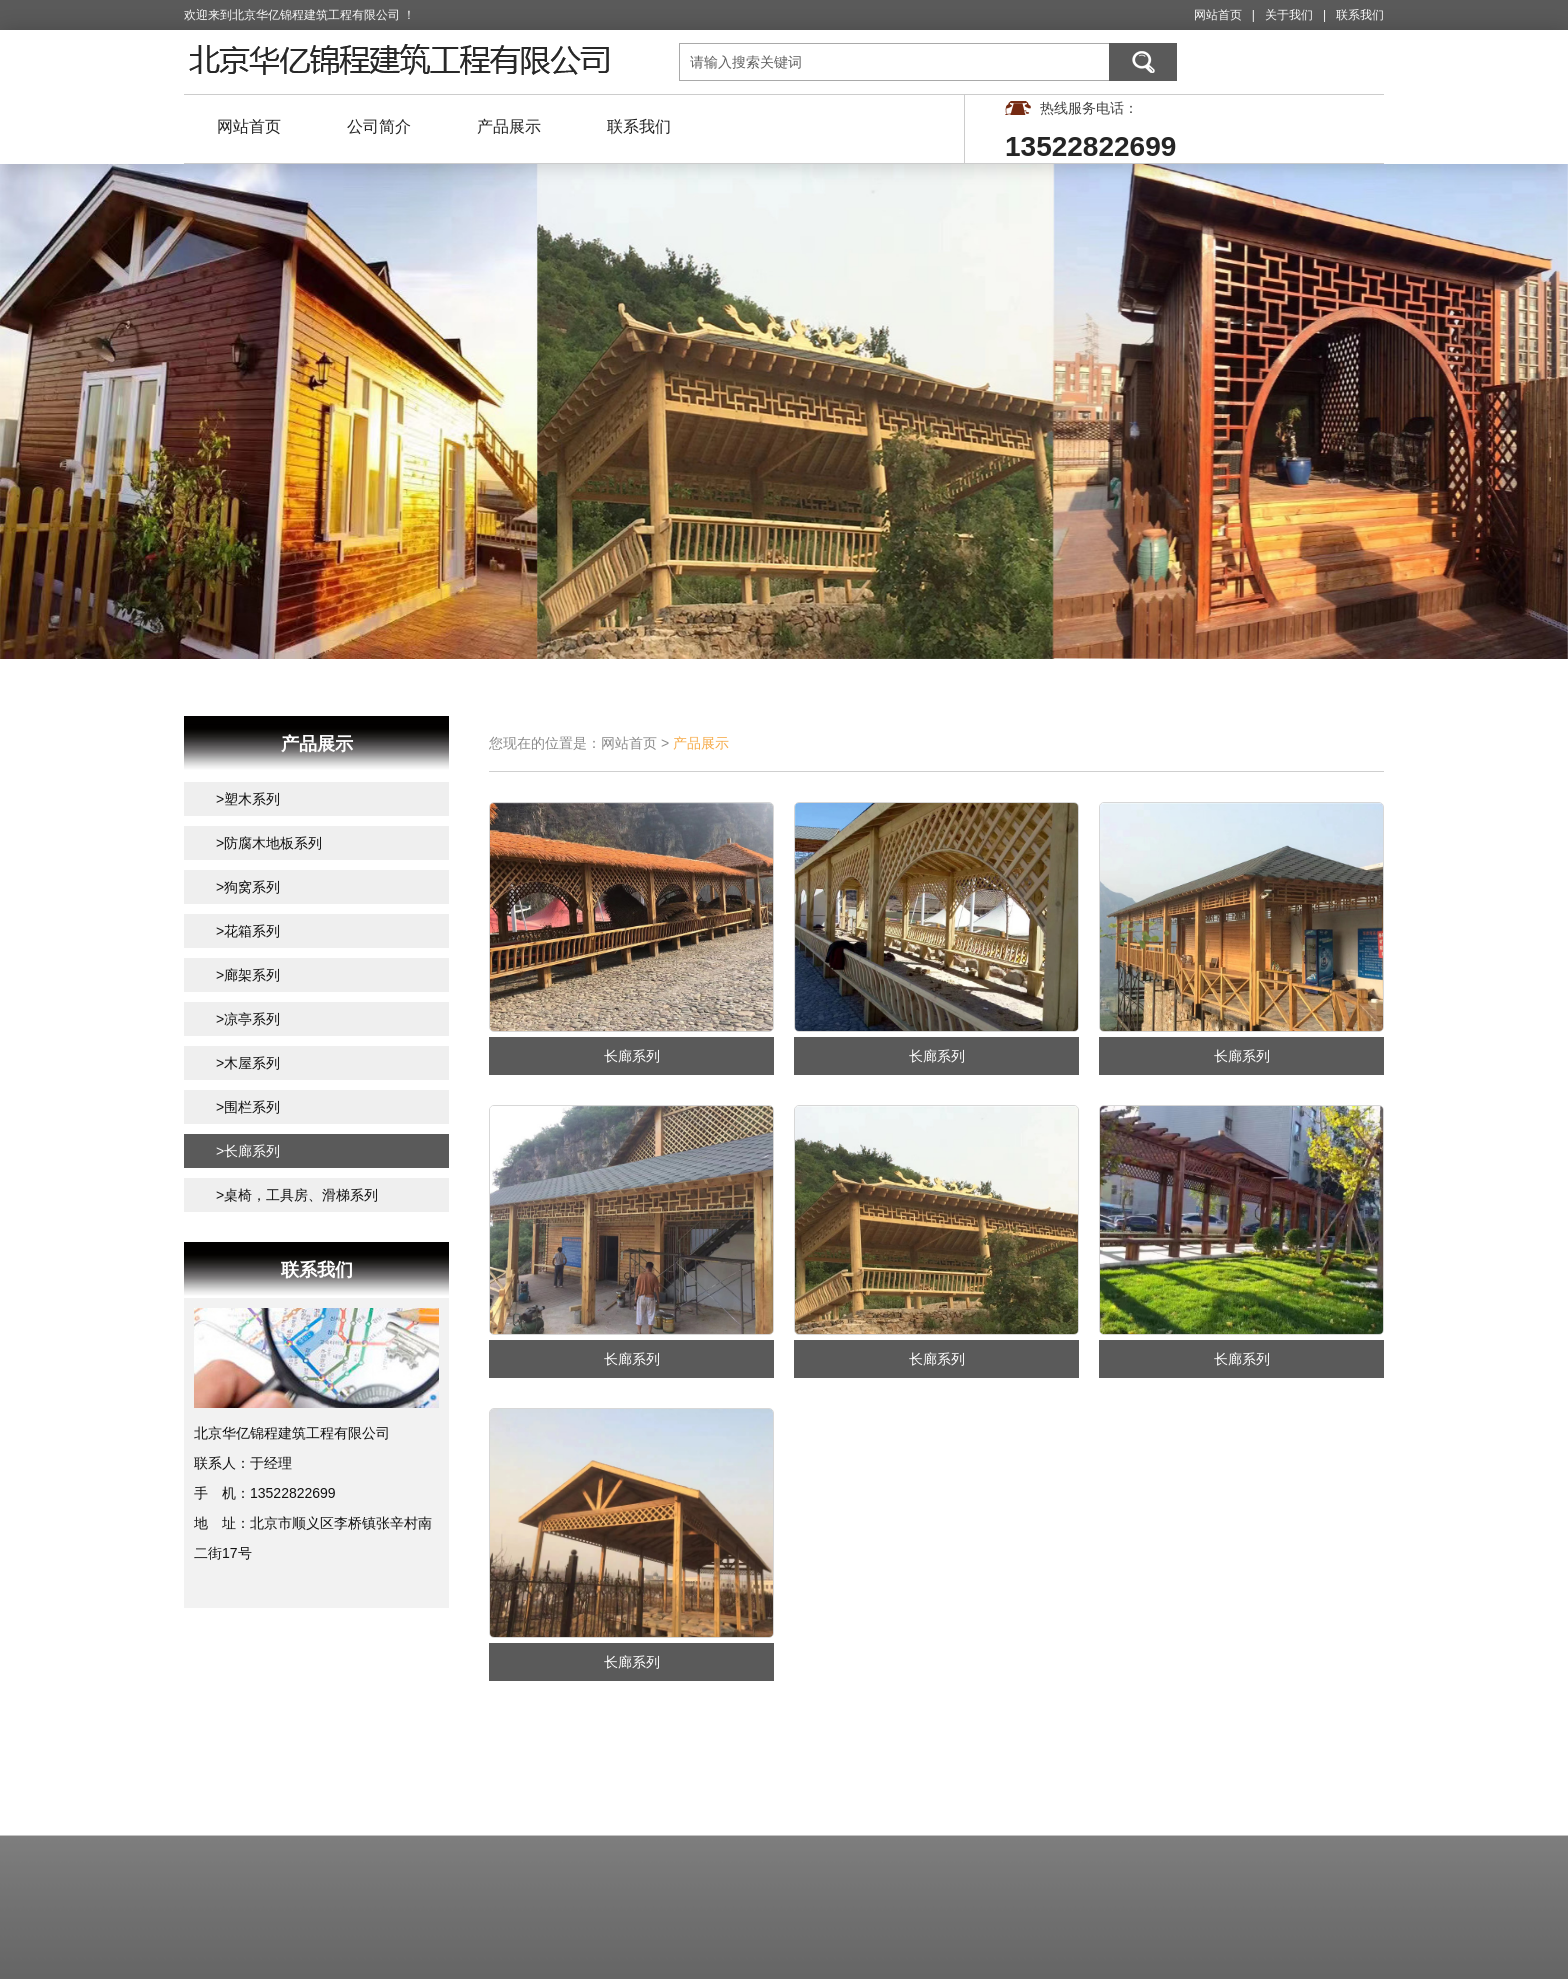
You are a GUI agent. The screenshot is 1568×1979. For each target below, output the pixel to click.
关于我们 (1289, 15)
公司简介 (379, 126)
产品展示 (509, 126)
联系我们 (1360, 15)
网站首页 (1218, 15)
